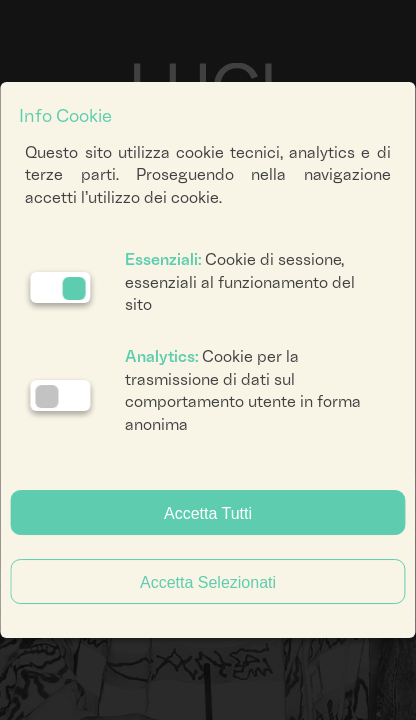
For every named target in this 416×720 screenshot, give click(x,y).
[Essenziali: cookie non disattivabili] (60, 287)
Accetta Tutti (208, 513)
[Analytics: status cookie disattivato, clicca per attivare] (60, 395)
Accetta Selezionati (208, 582)
